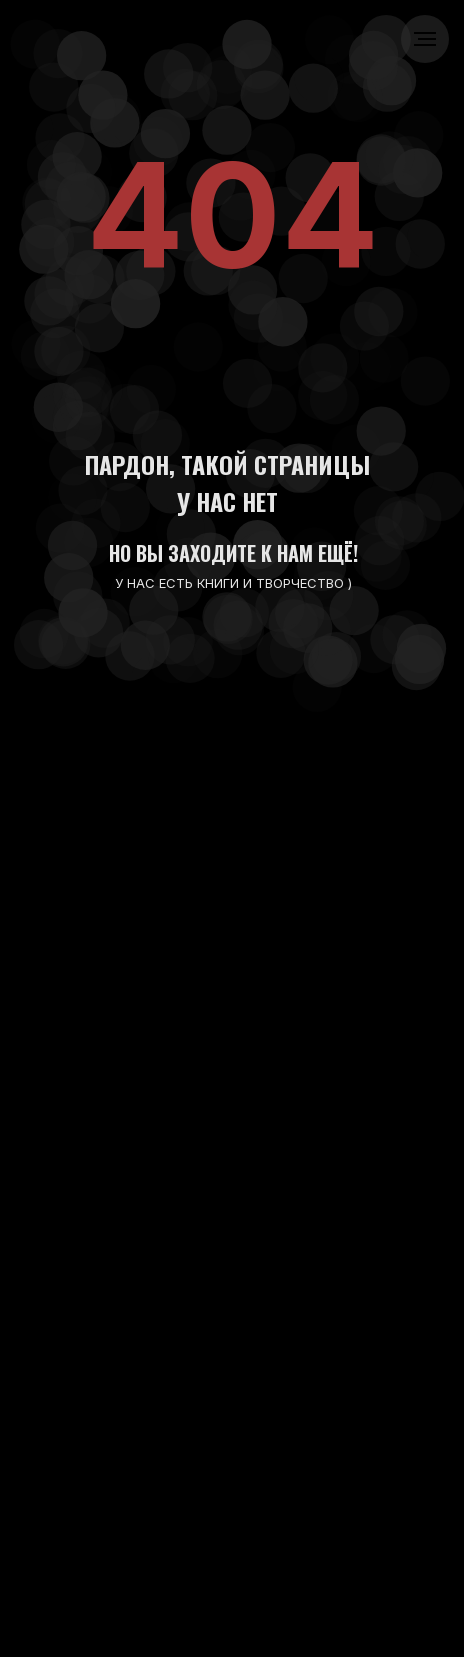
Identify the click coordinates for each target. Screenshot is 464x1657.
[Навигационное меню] (425, 39)
